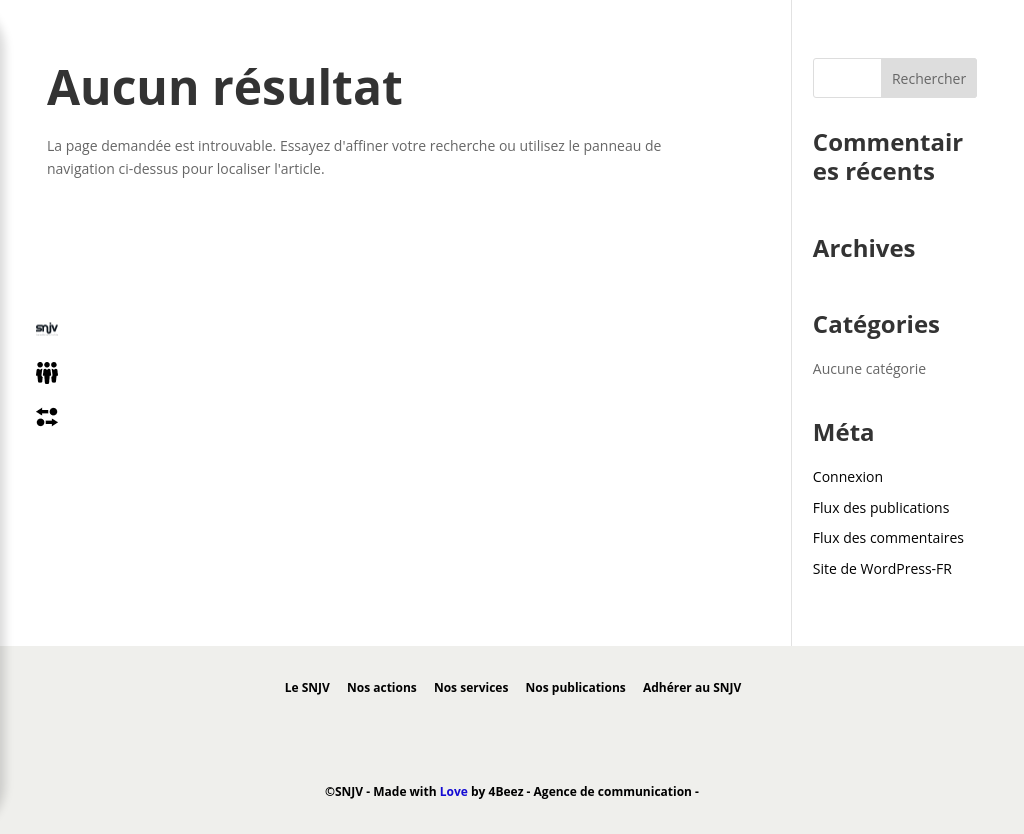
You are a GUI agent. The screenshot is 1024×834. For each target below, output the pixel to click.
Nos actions (382, 687)
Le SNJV (307, 687)
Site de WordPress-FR (882, 568)
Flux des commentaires (888, 537)
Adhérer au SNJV (692, 687)
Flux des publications (881, 507)
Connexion (848, 476)
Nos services (471, 687)
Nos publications (576, 687)
